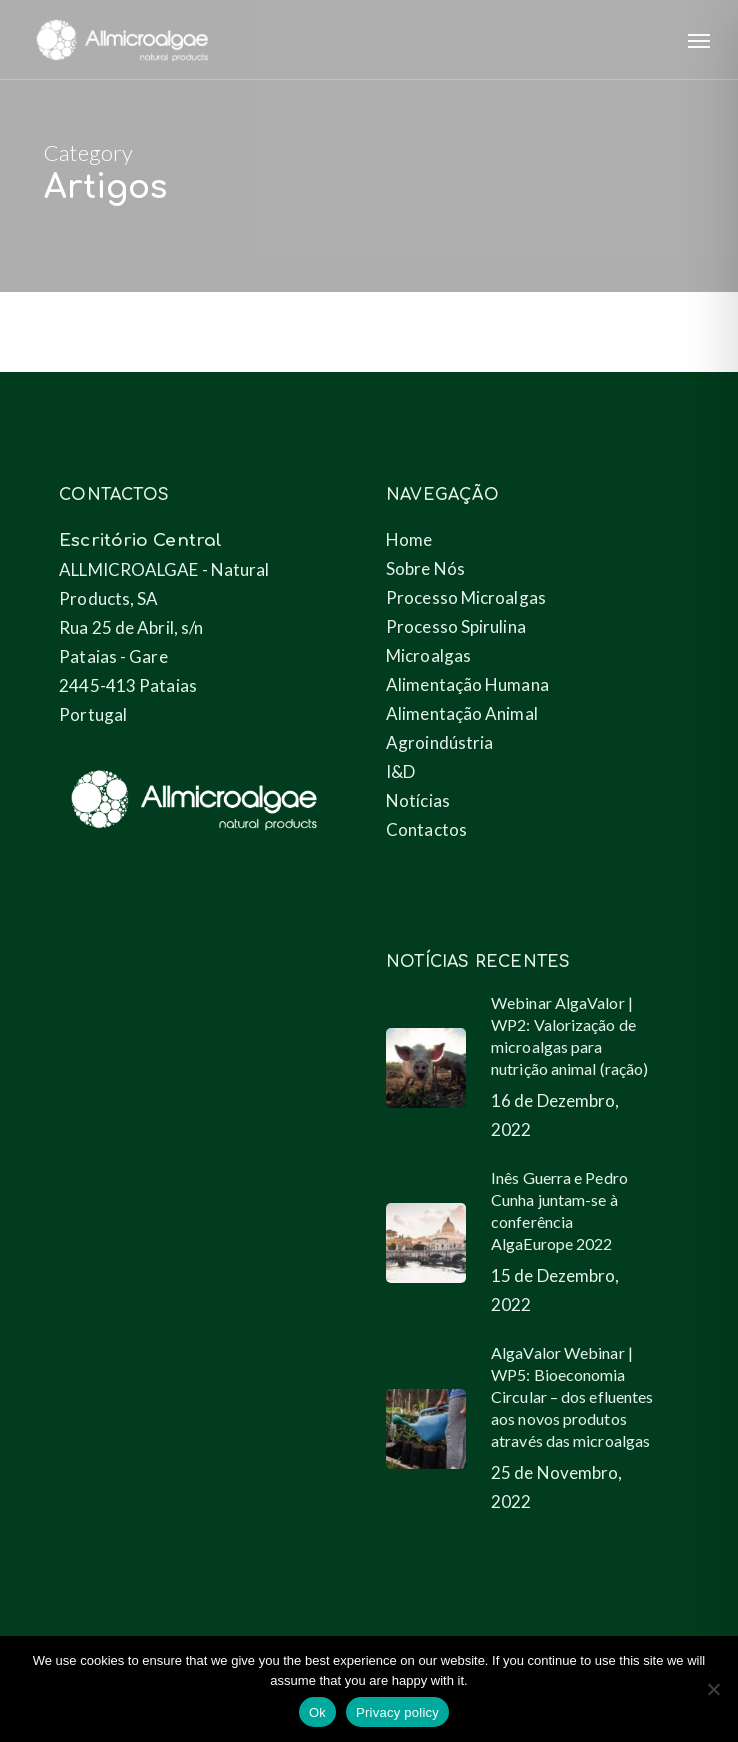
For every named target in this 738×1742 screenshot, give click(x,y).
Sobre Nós (425, 568)
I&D (400, 771)
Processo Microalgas (466, 597)
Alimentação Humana (467, 684)
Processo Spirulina (456, 626)
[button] (699, 40)
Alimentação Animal (462, 713)
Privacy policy (397, 1712)
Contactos (426, 829)
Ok (317, 1712)
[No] (713, 1689)
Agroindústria (439, 742)
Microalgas (428, 655)
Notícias (418, 800)
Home (409, 539)
